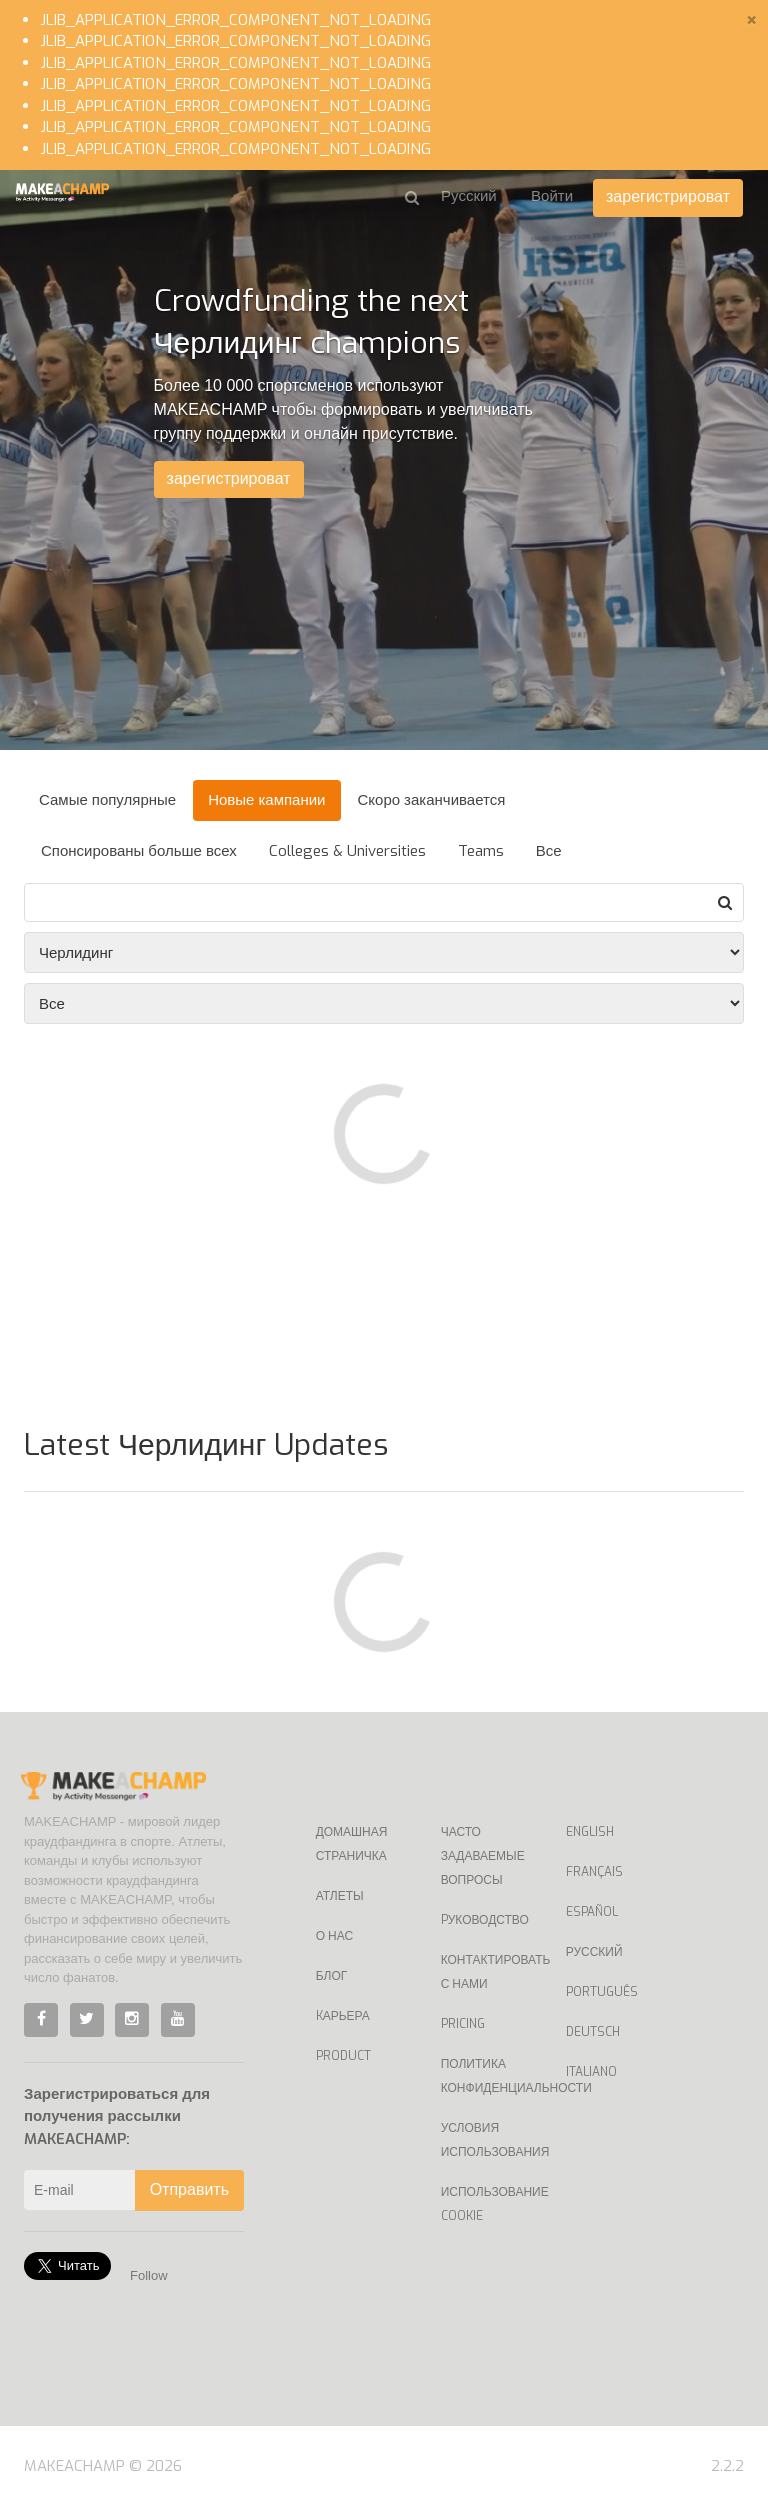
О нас (334, 1936)
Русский (594, 1952)
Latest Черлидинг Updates (206, 1445)
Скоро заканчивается (432, 800)
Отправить (189, 2189)
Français (594, 1872)
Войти (552, 196)
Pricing (463, 2024)
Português (602, 1992)
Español (592, 1912)
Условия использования (488, 2140)
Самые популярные (107, 800)
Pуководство (485, 1920)
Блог (332, 1976)
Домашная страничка (352, 1844)
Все (549, 851)
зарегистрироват (668, 196)
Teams (481, 851)
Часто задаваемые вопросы (483, 1856)
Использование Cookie (488, 2204)
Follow (149, 2275)
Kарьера (343, 2016)
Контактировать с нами (488, 1972)
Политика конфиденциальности (488, 2076)
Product (343, 2056)
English (590, 1832)
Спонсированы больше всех (139, 851)
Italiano (591, 2072)
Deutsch (593, 2032)
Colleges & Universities (347, 851)
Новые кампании (266, 800)
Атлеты (340, 1896)
